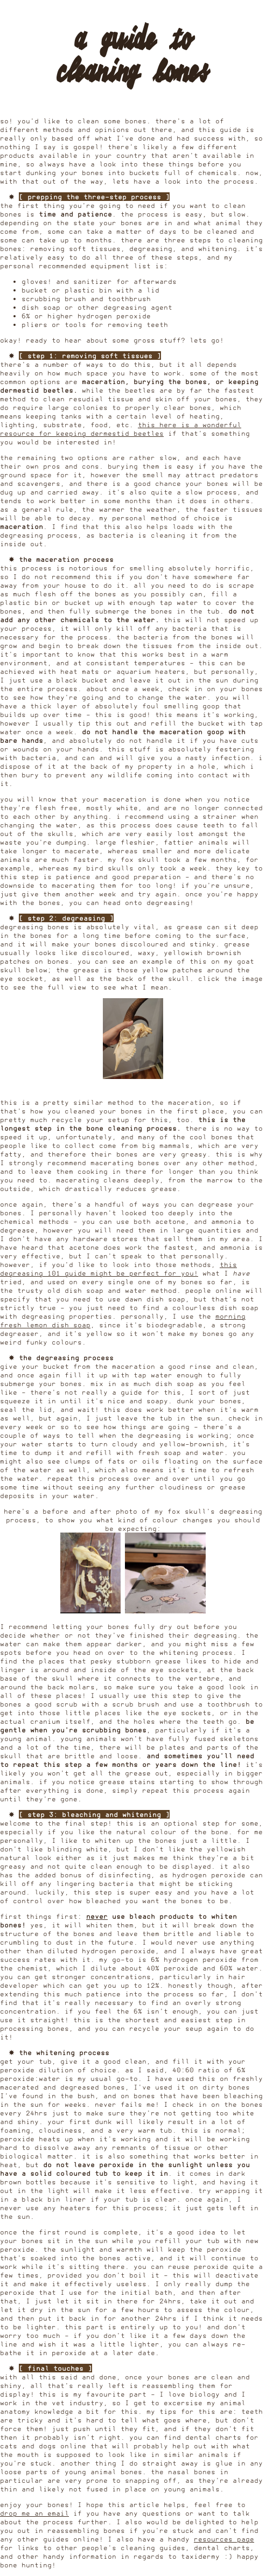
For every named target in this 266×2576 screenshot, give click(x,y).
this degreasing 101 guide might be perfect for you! (118, 1268)
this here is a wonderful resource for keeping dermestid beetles (120, 428)
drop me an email (34, 2513)
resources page (224, 2539)
